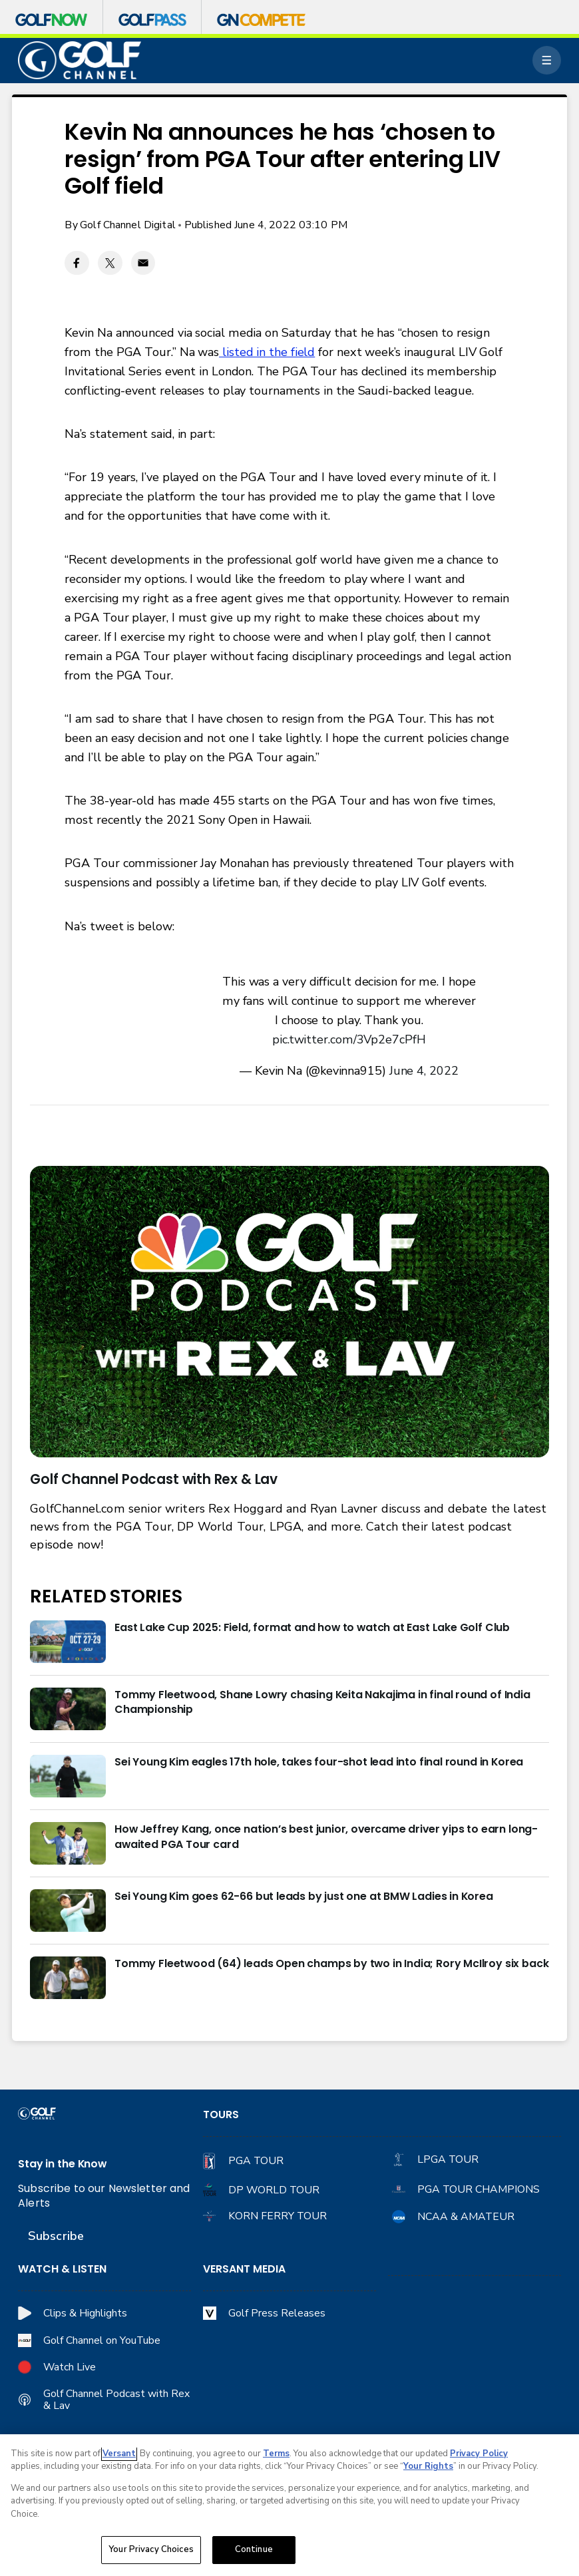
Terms (276, 2454)
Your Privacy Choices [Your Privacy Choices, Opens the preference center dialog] (151, 2549)
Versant (119, 2454)
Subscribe (56, 2236)
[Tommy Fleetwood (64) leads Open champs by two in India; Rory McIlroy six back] (67, 1977)
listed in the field (267, 352)
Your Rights (428, 2466)
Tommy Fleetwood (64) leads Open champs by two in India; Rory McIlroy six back (331, 1963)
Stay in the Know (62, 2164)
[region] (289, 2505)
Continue (254, 2549)
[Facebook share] (77, 263)
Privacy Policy (479, 2454)
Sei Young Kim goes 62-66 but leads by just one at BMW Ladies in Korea (303, 1896)
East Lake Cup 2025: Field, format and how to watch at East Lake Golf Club (312, 1627)
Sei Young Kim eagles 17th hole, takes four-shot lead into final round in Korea (318, 1762)
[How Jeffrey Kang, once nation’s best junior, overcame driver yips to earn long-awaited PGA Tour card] (67, 1843)
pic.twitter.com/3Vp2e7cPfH (349, 1039)
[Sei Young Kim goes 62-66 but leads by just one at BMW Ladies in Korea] (67, 1910)
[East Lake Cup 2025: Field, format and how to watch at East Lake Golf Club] (67, 1641)
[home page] (79, 60)
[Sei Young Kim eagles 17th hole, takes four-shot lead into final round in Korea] (67, 1776)
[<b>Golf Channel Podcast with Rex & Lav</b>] (289, 1311)
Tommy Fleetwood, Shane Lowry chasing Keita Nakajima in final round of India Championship (322, 1703)
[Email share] (143, 263)
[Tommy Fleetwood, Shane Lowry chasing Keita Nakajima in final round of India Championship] (67, 1709)
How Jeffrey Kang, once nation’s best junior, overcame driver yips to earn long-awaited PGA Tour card (326, 1837)
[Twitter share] (110, 263)
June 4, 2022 (424, 1071)
